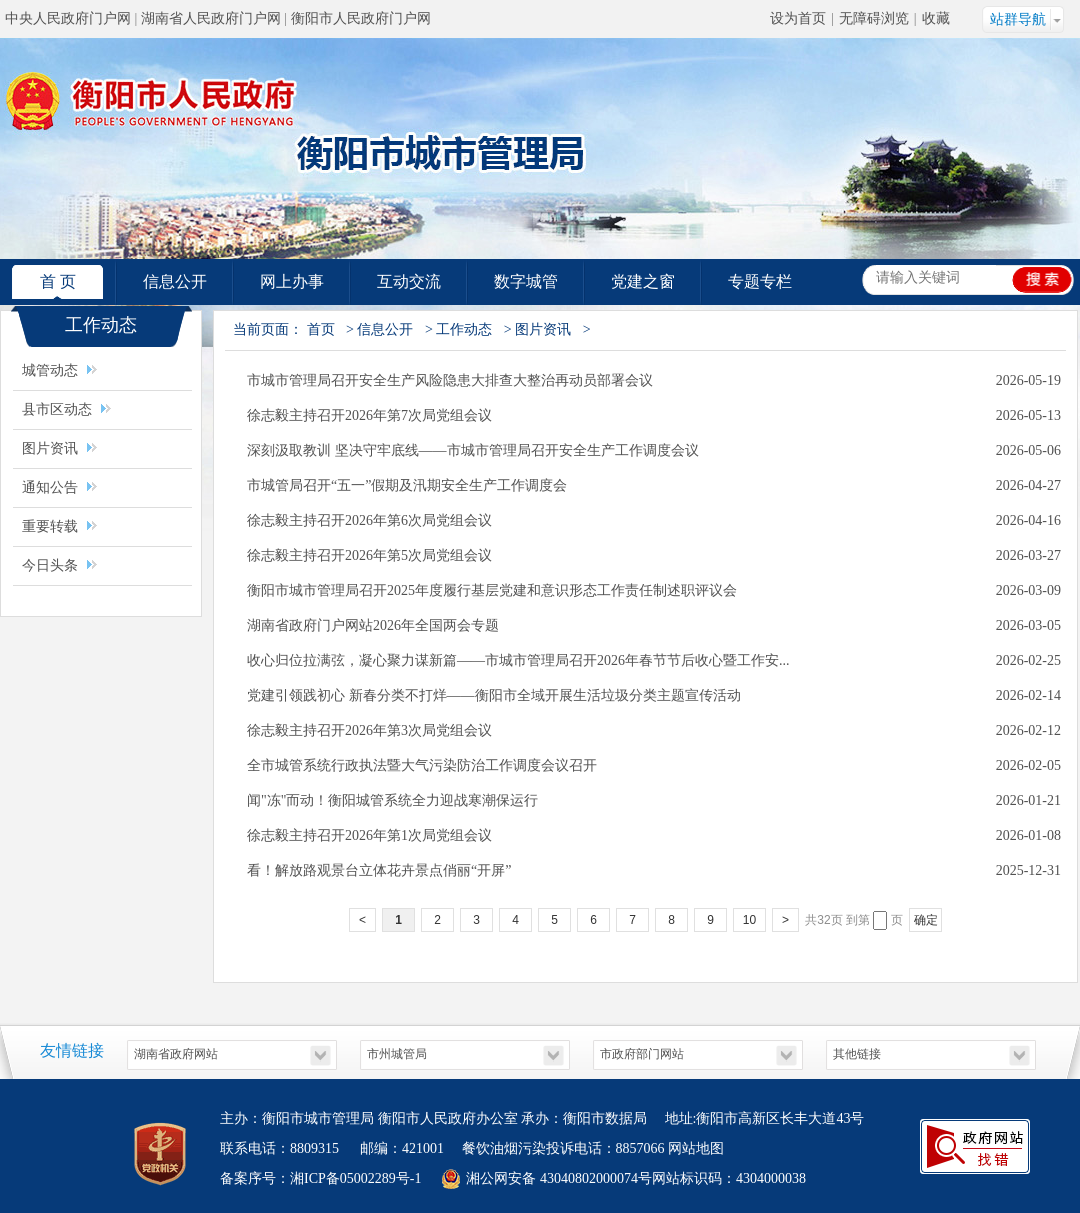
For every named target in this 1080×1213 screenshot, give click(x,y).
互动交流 (409, 281)
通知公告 (50, 487)
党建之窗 (643, 281)
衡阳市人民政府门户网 (361, 18)
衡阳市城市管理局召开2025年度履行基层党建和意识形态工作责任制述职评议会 (492, 590)
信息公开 (175, 281)
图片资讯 (52, 448)
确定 (926, 920)
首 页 (58, 281)
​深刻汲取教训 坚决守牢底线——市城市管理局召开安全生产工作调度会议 (473, 450)
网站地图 (696, 1148)
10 (749, 920)
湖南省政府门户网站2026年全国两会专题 (373, 625)
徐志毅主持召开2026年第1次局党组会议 (369, 835)
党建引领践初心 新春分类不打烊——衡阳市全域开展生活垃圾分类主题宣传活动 (494, 695)
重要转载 (50, 526)
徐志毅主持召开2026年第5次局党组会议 (369, 555)
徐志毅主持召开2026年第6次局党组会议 (369, 520)
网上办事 (292, 281)
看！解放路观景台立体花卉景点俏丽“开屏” (379, 870)
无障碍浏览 (874, 18)
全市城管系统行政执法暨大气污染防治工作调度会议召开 (422, 765)
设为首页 (798, 18)
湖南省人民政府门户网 (211, 18)
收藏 (936, 18)
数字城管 (526, 281)
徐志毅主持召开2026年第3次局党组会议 (369, 730)
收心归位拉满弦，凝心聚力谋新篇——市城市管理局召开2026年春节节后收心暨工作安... (518, 660)
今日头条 (50, 565)
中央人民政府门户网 (68, 18)
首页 (321, 329)
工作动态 (464, 329)
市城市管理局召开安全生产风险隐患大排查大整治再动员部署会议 (450, 380)
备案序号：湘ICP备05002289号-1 (320, 1178)
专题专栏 (760, 281)
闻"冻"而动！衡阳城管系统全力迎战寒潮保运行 (392, 800)
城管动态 (50, 370)
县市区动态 (57, 409)
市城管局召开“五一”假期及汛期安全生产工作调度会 (407, 485)
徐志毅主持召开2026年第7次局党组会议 (369, 415)
